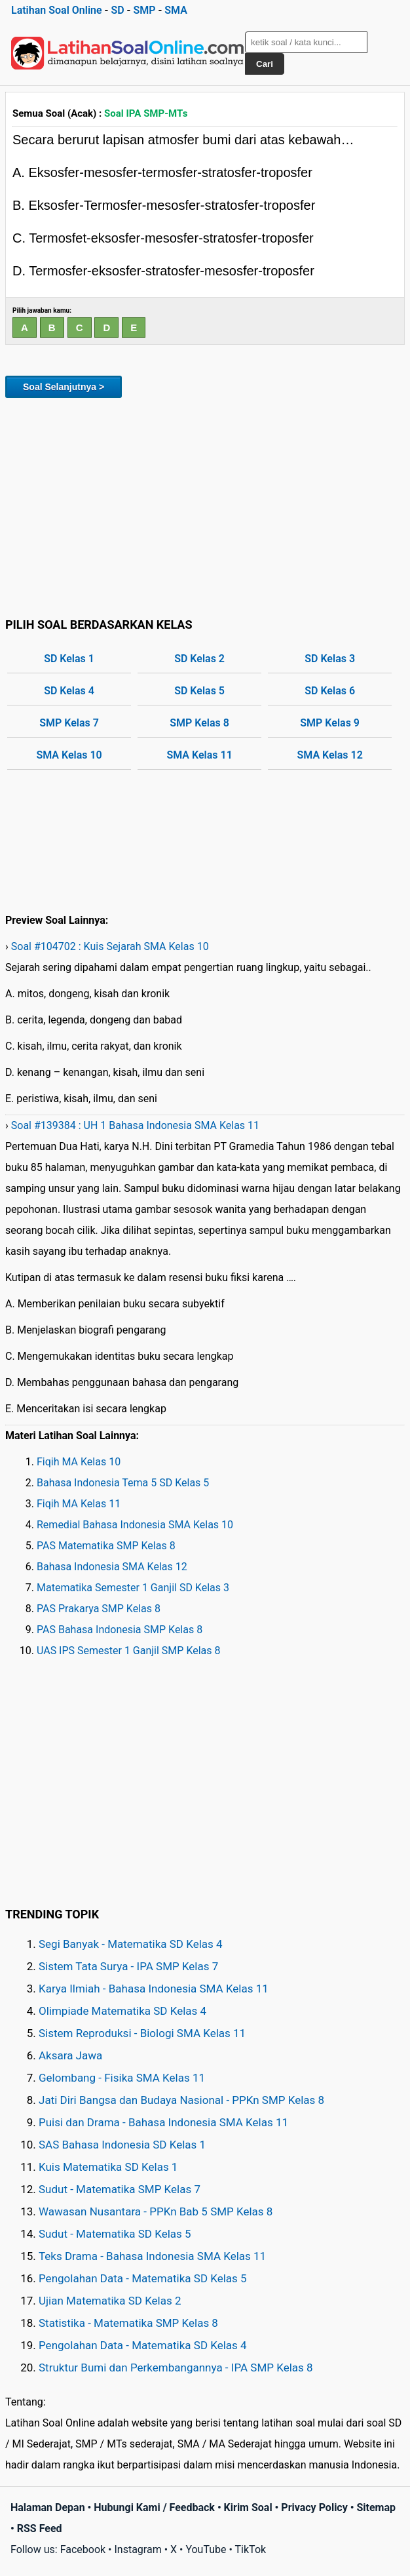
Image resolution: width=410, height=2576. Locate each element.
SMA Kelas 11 (199, 755)
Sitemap (376, 2507)
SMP (144, 10)
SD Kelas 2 (199, 658)
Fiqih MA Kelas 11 (79, 1503)
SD (117, 10)
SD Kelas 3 (330, 658)
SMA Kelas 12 (330, 755)
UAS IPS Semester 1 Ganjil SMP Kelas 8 (129, 1650)
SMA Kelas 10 (69, 755)
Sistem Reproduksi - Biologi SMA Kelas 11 (142, 2033)
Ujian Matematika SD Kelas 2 (110, 2300)
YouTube (205, 2549)
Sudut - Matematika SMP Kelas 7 (119, 2189)
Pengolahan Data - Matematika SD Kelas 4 (143, 2345)
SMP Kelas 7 (69, 723)
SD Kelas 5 (199, 690)
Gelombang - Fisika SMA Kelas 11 (122, 2077)
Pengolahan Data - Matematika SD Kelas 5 (143, 2278)
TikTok (251, 2549)
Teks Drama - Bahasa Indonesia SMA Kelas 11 (152, 2256)
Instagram (137, 2549)
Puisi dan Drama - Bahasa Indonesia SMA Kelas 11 (163, 2122)
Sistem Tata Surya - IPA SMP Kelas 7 (128, 1966)
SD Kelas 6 (330, 690)
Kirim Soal (248, 2507)
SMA (175, 10)
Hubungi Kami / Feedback (154, 2507)
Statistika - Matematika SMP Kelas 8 (128, 2322)
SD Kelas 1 (69, 658)
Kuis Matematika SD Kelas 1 (108, 2166)
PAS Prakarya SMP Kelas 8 (98, 1608)
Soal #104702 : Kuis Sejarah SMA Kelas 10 (110, 946)
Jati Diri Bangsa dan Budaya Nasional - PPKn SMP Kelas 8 (181, 2100)
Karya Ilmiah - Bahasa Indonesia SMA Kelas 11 (154, 1988)
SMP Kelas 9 (330, 723)
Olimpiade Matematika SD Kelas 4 (122, 2010)
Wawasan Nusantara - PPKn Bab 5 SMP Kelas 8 (155, 2211)
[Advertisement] (205, 505)
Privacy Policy (314, 2507)
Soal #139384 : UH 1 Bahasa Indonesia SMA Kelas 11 (135, 1125)
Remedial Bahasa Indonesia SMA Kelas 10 (135, 1524)
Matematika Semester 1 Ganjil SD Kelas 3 (133, 1587)
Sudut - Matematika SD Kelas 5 (115, 2233)
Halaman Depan (47, 2507)
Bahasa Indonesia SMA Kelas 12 (112, 1566)
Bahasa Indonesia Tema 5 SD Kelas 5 (123, 1482)
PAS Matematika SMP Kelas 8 (106, 1545)
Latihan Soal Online (56, 10)
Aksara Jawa (70, 2055)
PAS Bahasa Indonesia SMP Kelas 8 (119, 1629)
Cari (264, 64)
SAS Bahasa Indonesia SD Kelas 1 (122, 2144)
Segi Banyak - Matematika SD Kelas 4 (131, 1944)
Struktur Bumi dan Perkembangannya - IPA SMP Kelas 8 (176, 2367)
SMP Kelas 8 (199, 723)
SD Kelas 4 (69, 690)
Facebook (82, 2549)
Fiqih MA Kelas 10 (79, 1462)
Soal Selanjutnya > (63, 387)
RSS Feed (39, 2528)
